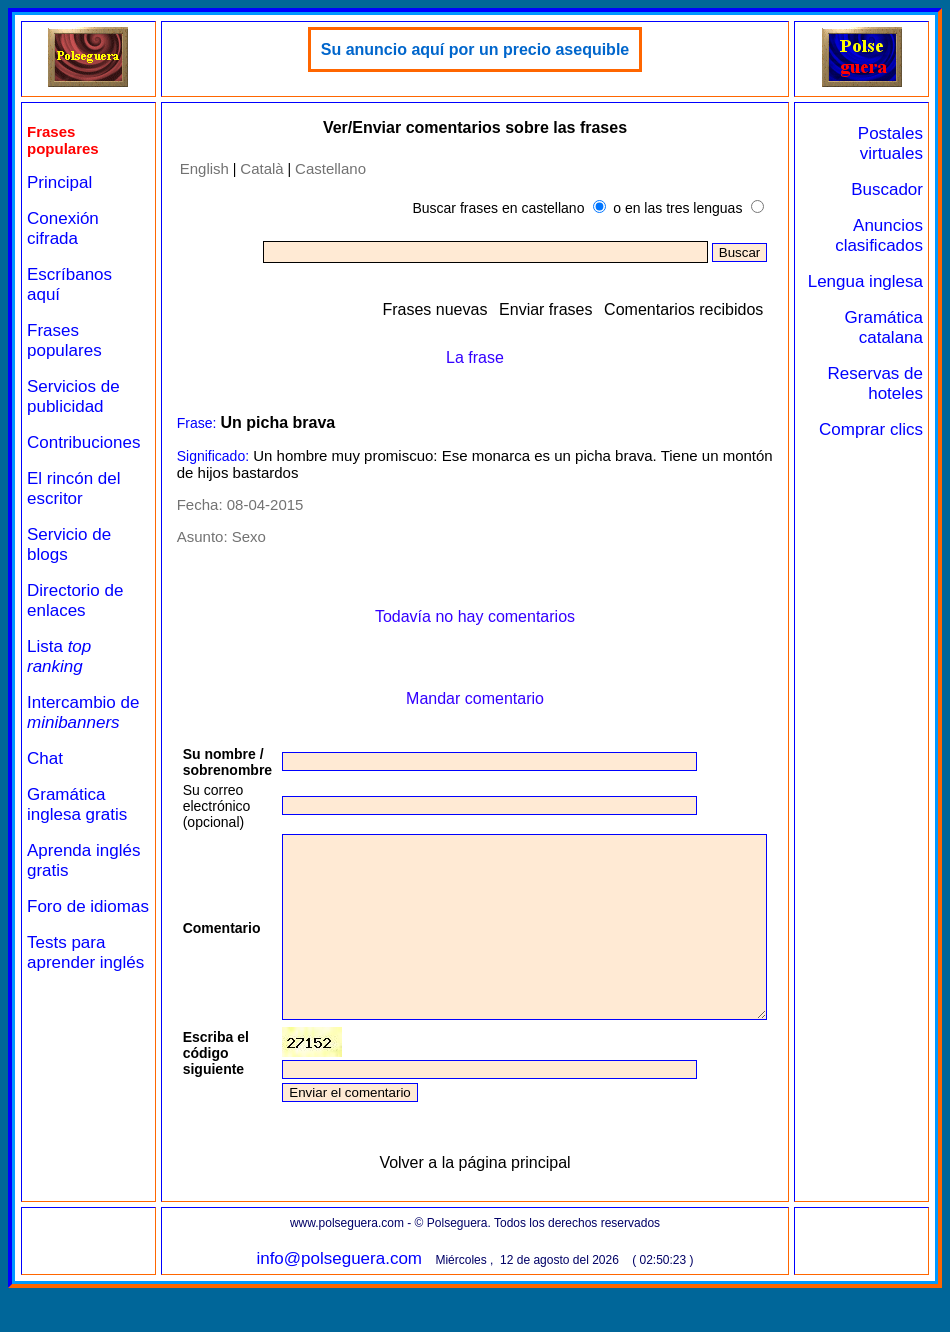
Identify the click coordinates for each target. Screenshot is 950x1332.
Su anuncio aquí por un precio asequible (491, 49)
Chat (45, 758)
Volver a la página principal (491, 1198)
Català (252, 168)
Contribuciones (83, 442)
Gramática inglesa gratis (77, 804)
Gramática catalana (891, 347)
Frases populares (64, 340)
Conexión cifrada (63, 228)
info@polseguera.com (356, 1294)
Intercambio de (83, 712)
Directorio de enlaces (75, 600)
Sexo (239, 536)
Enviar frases (588, 309)
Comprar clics (898, 459)
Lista (59, 656)
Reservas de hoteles (891, 403)
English (194, 168)
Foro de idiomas (56, 916)
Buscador (895, 189)
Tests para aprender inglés (66, 982)
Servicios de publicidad (73, 396)
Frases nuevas (477, 309)
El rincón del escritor (74, 488)
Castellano (321, 168)
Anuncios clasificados (887, 235)
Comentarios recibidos (726, 309)
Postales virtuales (898, 143)
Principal (59, 182)
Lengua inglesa (902, 291)
